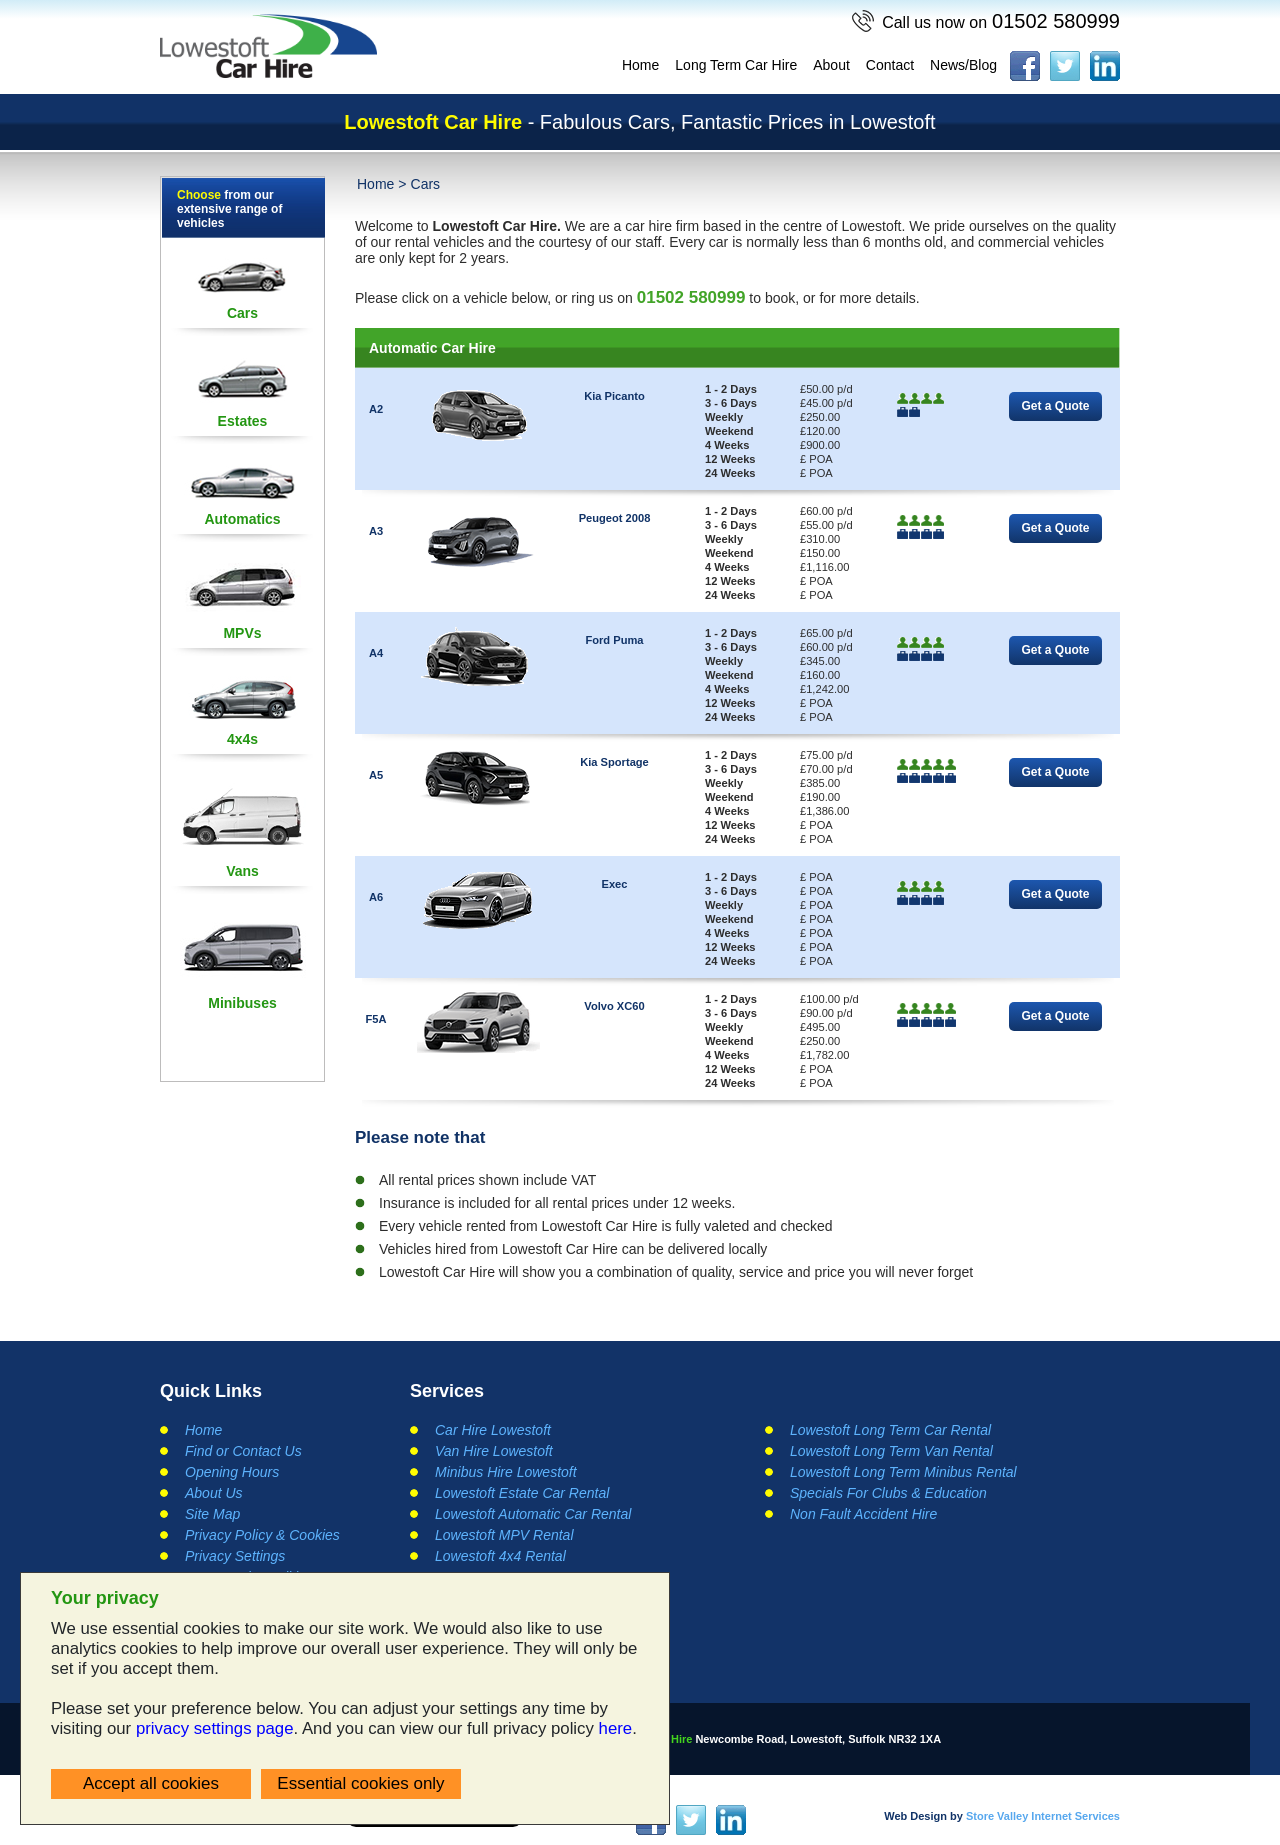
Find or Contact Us (243, 1451)
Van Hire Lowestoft (494, 1451)
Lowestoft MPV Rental (504, 1535)
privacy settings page (215, 1728)
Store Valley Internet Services (1043, 1816)
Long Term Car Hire (736, 65)
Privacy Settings (235, 1556)
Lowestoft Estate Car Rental (522, 1493)
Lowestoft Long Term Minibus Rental (903, 1472)
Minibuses (242, 1003)
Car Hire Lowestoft (493, 1430)
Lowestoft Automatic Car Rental (533, 1514)
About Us (214, 1493)
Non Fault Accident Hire (863, 1514)
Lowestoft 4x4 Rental (500, 1556)
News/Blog (963, 65)
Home (640, 65)
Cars (242, 313)
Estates (243, 421)
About (831, 65)
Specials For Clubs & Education (888, 1493)
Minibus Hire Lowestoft (506, 1472)
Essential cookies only (360, 1783)
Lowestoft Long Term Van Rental (891, 1451)
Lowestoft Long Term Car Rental (890, 1430)
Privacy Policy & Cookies (262, 1535)
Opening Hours (232, 1472)
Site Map (212, 1514)
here (616, 1728)
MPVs (242, 633)
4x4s (242, 739)
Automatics (242, 519)
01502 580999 (1001, 21)
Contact (890, 65)
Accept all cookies (151, 1783)
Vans (242, 871)
